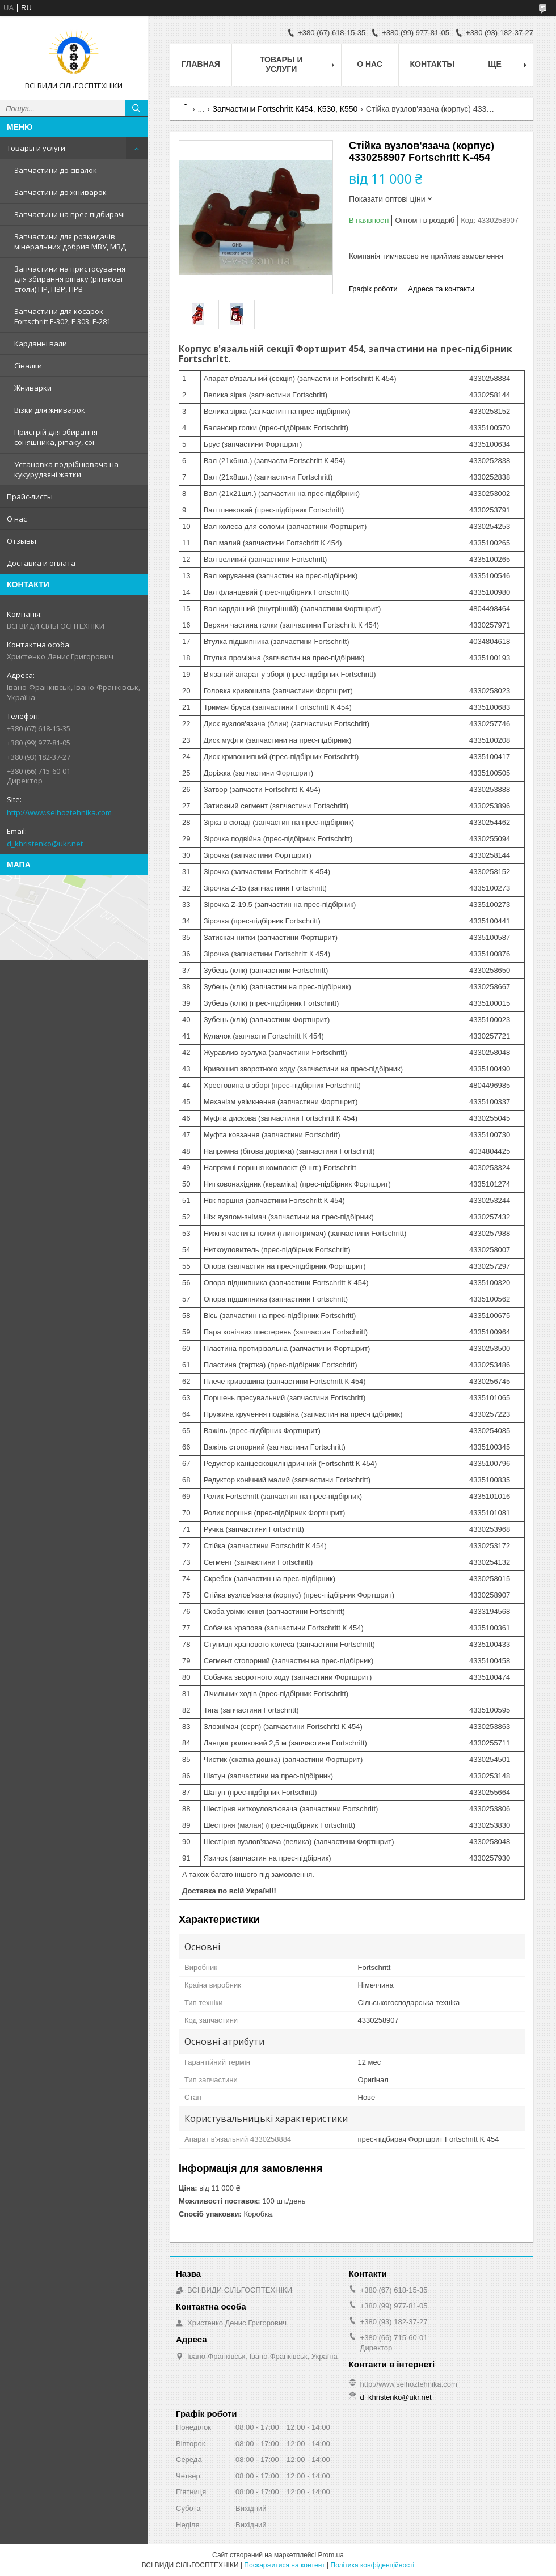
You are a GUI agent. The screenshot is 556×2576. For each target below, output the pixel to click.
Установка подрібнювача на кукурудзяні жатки (66, 469)
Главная (201, 64)
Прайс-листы (30, 497)
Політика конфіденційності (373, 2565)
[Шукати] (136, 108)
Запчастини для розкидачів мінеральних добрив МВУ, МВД (70, 241)
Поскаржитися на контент (284, 2565)
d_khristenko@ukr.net (45, 843)
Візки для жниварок (49, 410)
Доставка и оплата (41, 563)
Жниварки (33, 388)
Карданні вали (40, 343)
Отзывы (21, 541)
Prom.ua (331, 2555)
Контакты (432, 64)
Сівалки (28, 366)
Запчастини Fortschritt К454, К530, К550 (285, 108)
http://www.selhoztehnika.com (59, 812)
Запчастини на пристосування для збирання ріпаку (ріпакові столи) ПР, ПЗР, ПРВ (69, 279)
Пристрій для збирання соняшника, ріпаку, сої (56, 437)
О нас (17, 519)
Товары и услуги (36, 148)
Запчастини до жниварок (60, 192)
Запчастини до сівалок (55, 170)
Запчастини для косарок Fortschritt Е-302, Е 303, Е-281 (62, 316)
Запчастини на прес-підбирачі (69, 214)
